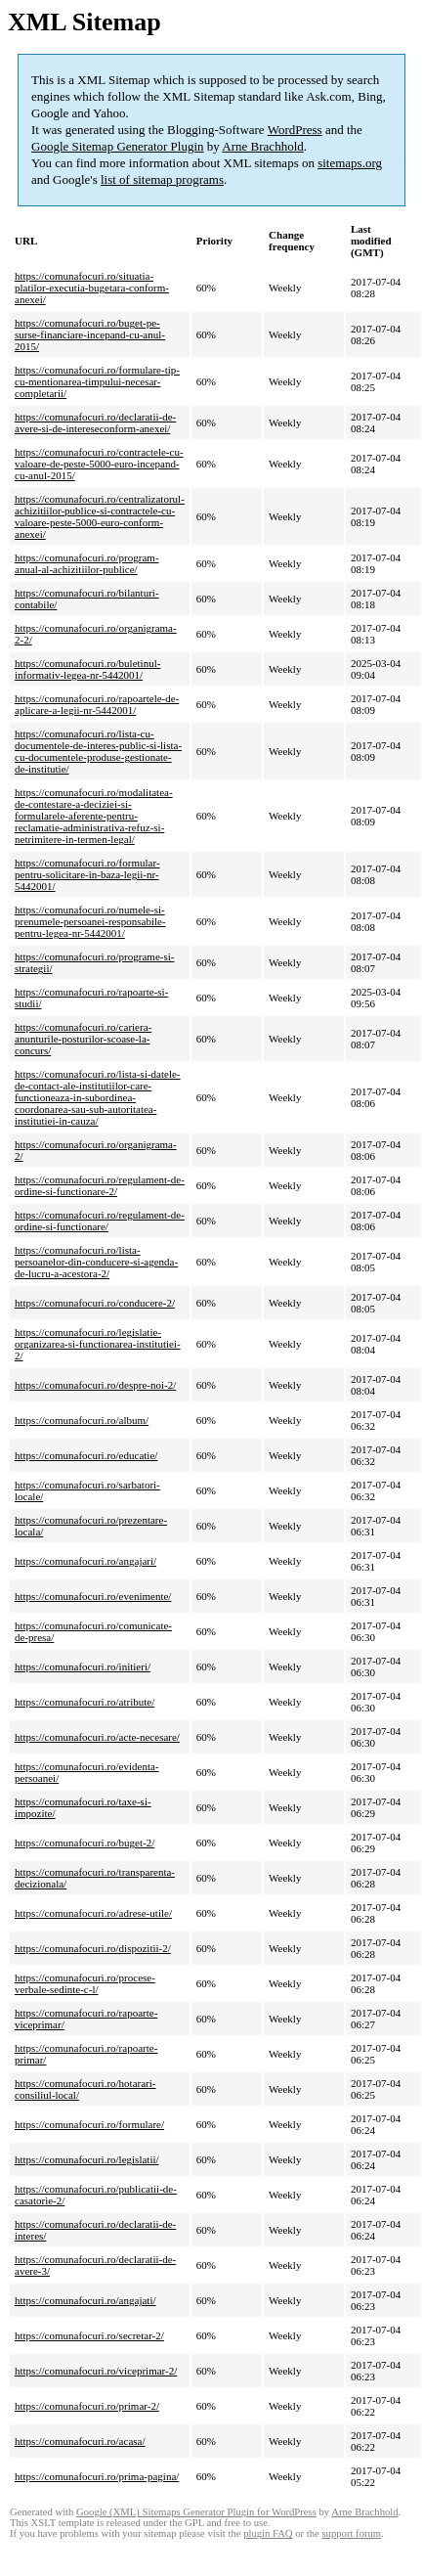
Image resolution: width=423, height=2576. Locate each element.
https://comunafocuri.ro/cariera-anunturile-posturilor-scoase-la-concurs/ (83, 1038)
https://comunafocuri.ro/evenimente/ (93, 1596)
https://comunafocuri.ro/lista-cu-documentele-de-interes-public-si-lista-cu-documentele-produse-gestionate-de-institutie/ (98, 751)
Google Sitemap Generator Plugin (117, 146)
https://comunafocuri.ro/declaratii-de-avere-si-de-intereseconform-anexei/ (95, 422)
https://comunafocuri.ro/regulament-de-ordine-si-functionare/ (100, 1220)
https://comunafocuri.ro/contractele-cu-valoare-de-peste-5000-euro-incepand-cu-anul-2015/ (99, 463)
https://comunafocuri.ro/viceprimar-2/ (96, 2370)
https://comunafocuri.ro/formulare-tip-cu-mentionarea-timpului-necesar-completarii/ (97, 381)
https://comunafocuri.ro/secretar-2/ (89, 2335)
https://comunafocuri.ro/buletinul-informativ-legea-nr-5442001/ (87, 669)
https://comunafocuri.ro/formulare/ (89, 2124)
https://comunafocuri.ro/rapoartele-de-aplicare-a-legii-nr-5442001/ (97, 704)
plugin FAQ (267, 2533)
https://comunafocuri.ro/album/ (81, 1420)
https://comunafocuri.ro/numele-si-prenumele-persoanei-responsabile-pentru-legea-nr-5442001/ (90, 921)
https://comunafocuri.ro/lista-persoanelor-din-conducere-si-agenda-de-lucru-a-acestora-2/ (96, 1261)
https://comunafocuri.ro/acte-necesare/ (97, 1737)
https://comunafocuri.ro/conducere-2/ (95, 1303)
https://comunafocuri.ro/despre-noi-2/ (95, 1385)
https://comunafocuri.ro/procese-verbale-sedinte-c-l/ (85, 1983)
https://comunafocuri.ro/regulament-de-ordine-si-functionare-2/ (100, 1185)
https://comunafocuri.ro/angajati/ (85, 2300)
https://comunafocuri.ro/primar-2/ (87, 2406)
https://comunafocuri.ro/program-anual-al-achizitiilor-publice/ (87, 563)
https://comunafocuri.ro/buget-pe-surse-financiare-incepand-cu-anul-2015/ (90, 334)
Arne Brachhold (262, 146)
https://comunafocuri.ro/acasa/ (80, 2441)
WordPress (295, 129)
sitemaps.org (349, 162)
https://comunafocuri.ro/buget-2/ (84, 1842)
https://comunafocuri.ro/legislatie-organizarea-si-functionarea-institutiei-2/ (98, 1343)
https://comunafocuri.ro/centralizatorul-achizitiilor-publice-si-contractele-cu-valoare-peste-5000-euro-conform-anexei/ (100, 516)
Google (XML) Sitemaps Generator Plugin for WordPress (196, 2512)
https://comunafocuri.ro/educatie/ (86, 1455)
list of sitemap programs (162, 179)
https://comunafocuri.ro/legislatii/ (87, 2159)
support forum (351, 2533)
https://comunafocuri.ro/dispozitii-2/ (93, 1948)
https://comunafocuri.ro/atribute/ (84, 1702)
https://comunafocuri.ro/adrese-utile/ (93, 1913)
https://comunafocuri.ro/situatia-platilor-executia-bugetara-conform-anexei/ (92, 287)
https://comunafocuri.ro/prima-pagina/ (97, 2476)
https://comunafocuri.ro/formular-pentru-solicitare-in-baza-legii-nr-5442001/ (87, 874)
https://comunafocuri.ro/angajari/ (85, 1561)
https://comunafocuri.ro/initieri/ (82, 1666)
